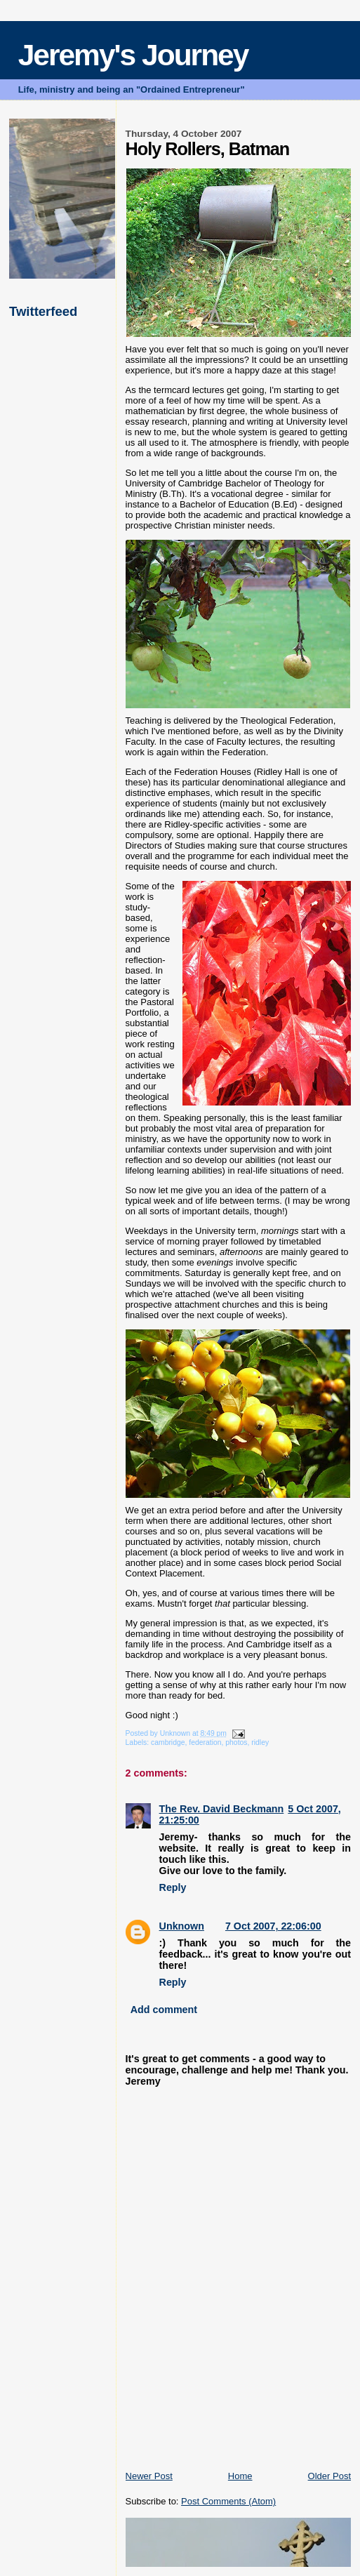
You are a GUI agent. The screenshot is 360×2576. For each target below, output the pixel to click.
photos (236, 1742)
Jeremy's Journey (133, 55)
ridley (260, 1742)
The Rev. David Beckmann (221, 1808)
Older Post (329, 2476)
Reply (173, 1887)
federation (205, 1742)
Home (240, 2476)
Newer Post (149, 2476)
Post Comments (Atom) (228, 2501)
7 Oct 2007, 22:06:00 (273, 1926)
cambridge (168, 1742)
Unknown (181, 1926)
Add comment (164, 2009)
